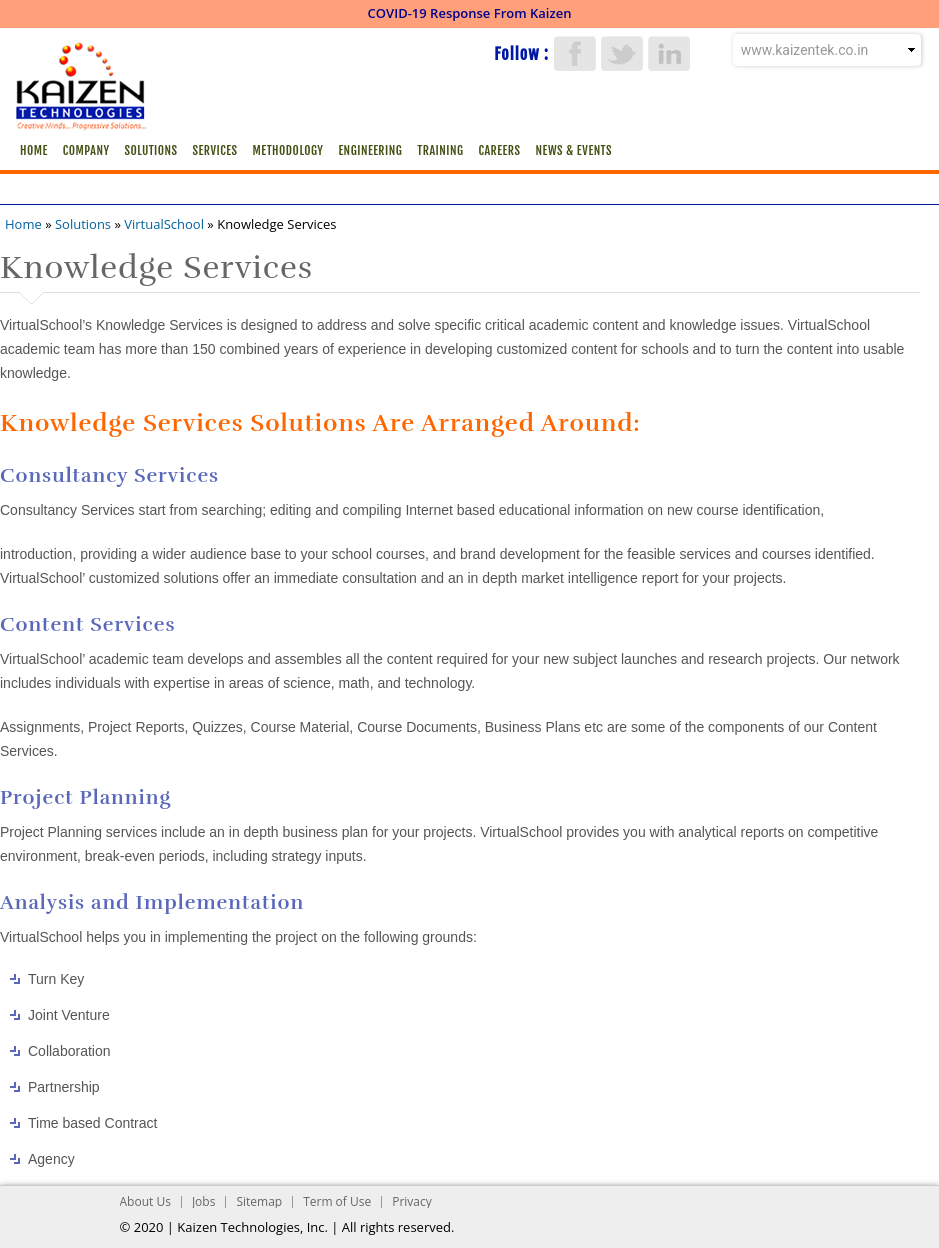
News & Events (573, 150)
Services (215, 150)
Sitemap (259, 1201)
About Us (145, 1201)
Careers (499, 150)
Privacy (412, 1201)
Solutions (151, 150)
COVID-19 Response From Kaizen (470, 13)
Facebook (575, 53)
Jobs (204, 1201)
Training (440, 150)
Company (86, 150)
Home (34, 150)
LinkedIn (669, 53)
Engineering (370, 150)
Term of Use (337, 1201)
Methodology (287, 150)
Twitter (622, 53)
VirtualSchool (164, 224)
